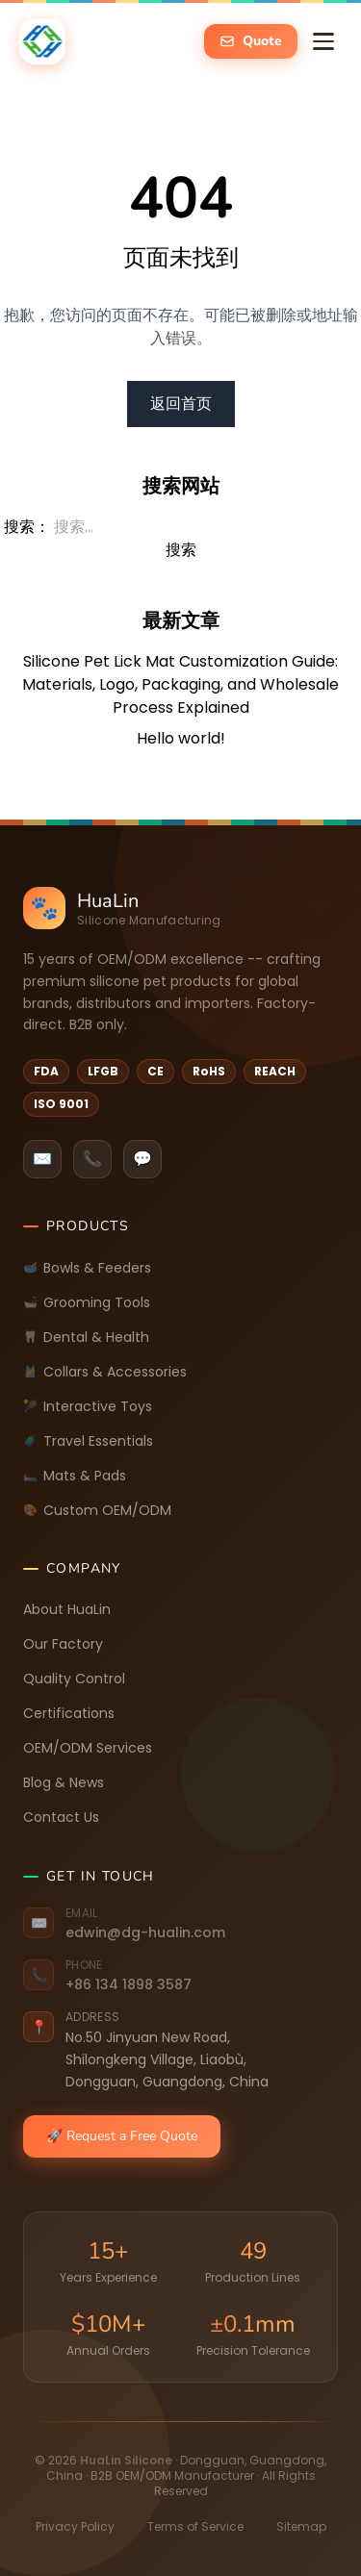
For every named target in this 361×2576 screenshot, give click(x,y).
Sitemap (301, 2526)
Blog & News (63, 1782)
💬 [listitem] (142, 1159)
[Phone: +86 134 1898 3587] (180, 1975)
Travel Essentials (88, 1441)
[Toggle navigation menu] (323, 41)
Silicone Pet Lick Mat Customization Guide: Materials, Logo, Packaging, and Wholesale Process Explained (180, 684)
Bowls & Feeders (87, 1267)
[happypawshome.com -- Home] (42, 41)
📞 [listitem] (92, 1159)
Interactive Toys (87, 1406)
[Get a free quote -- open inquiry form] (250, 41)
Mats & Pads (74, 1475)
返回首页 (181, 403)
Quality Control (74, 1678)
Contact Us (61, 1817)
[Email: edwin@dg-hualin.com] (180, 1924)
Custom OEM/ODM (97, 1510)
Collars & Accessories (105, 1371)
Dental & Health (86, 1337)
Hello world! (181, 738)
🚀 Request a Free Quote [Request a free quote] (121, 2136)
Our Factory (63, 1644)
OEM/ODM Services (87, 1747)
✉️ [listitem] (42, 1159)
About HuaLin (67, 1609)
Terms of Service (195, 2526)
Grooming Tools (86, 1302)
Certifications (69, 1713)
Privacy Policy (75, 2526)
